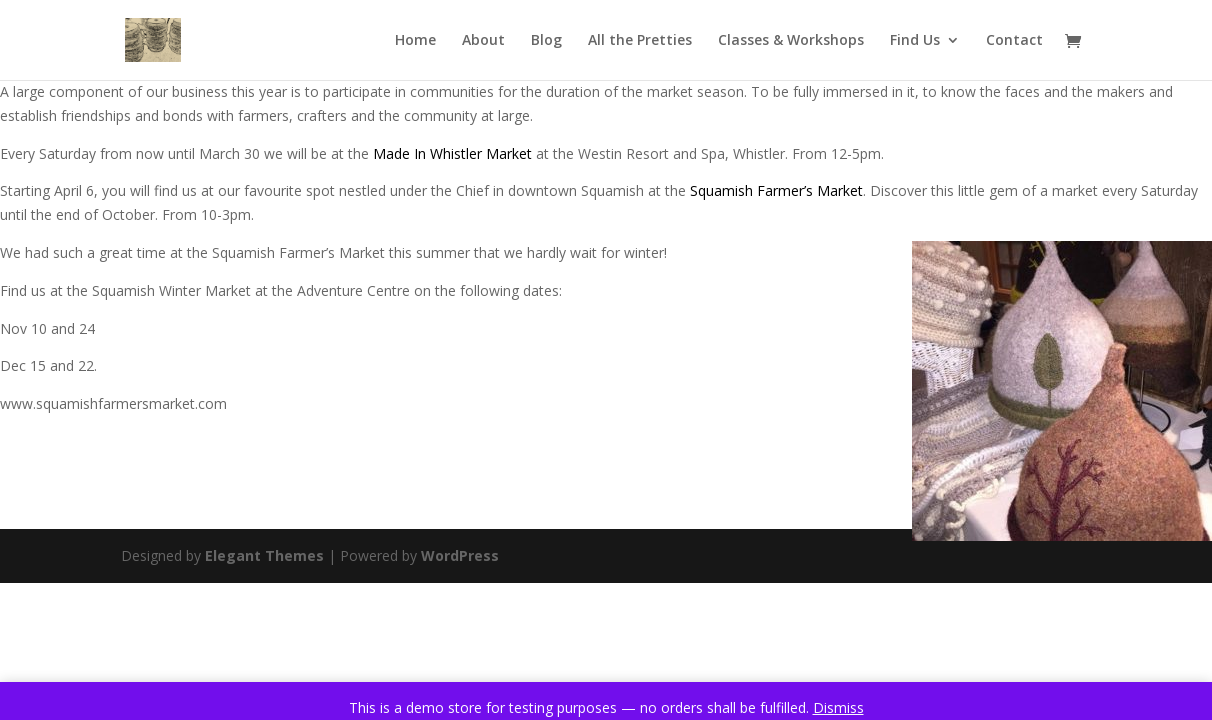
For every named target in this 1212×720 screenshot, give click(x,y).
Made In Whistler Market (452, 153)
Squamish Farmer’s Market (776, 190)
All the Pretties (640, 41)
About (483, 41)
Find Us (915, 41)
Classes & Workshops (791, 41)
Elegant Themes (264, 555)
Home (415, 41)
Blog (546, 41)
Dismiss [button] (838, 707)
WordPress (460, 555)
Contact (1014, 41)
